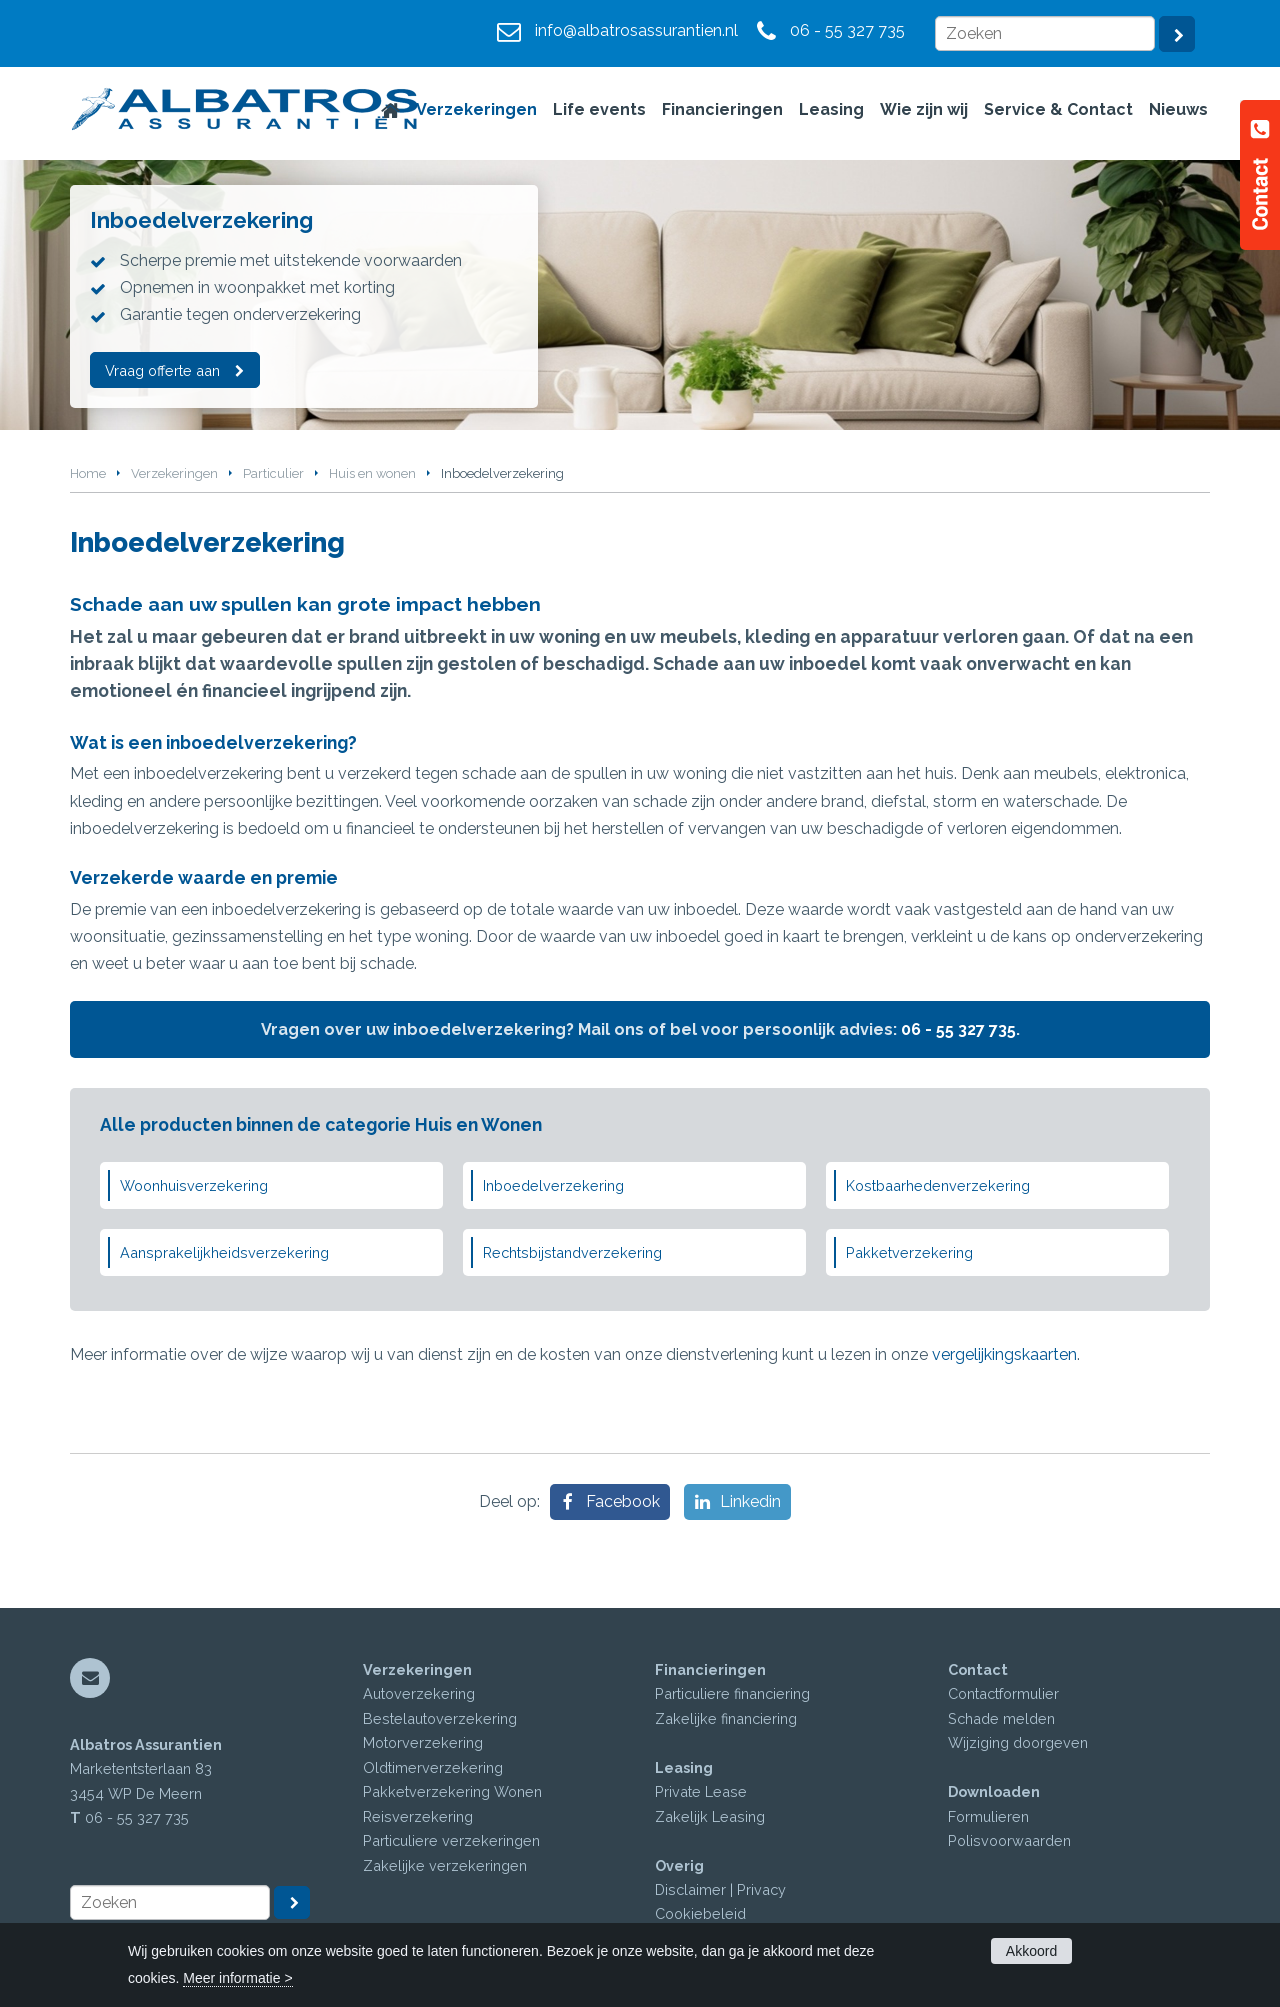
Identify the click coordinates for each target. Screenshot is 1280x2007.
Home (88, 473)
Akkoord (1031, 1951)
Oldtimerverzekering (433, 1767)
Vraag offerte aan (163, 369)
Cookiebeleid (700, 1913)
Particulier (273, 473)
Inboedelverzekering (553, 1185)
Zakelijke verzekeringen (445, 1865)
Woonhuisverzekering (194, 1185)
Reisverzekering (418, 1816)
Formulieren (988, 1816)
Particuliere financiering (732, 1693)
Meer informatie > (237, 1978)
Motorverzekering (423, 1742)
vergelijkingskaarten (1004, 1354)
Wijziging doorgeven (1018, 1742)
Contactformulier (1003, 1693)
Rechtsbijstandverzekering (572, 1252)
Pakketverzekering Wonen (452, 1791)
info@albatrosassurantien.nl (636, 30)
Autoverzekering (419, 1693)
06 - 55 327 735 (847, 30)
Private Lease (701, 1791)
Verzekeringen (174, 473)
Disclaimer (690, 1889)
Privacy (761, 1889)
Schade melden (1001, 1718)
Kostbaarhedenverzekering (938, 1185)
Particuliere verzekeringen (451, 1840)
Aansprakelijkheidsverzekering (224, 1252)
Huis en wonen (372, 473)
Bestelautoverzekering (440, 1718)
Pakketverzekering (909, 1252)
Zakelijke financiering (726, 1718)
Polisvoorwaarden (1009, 1840)
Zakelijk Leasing (710, 1816)
